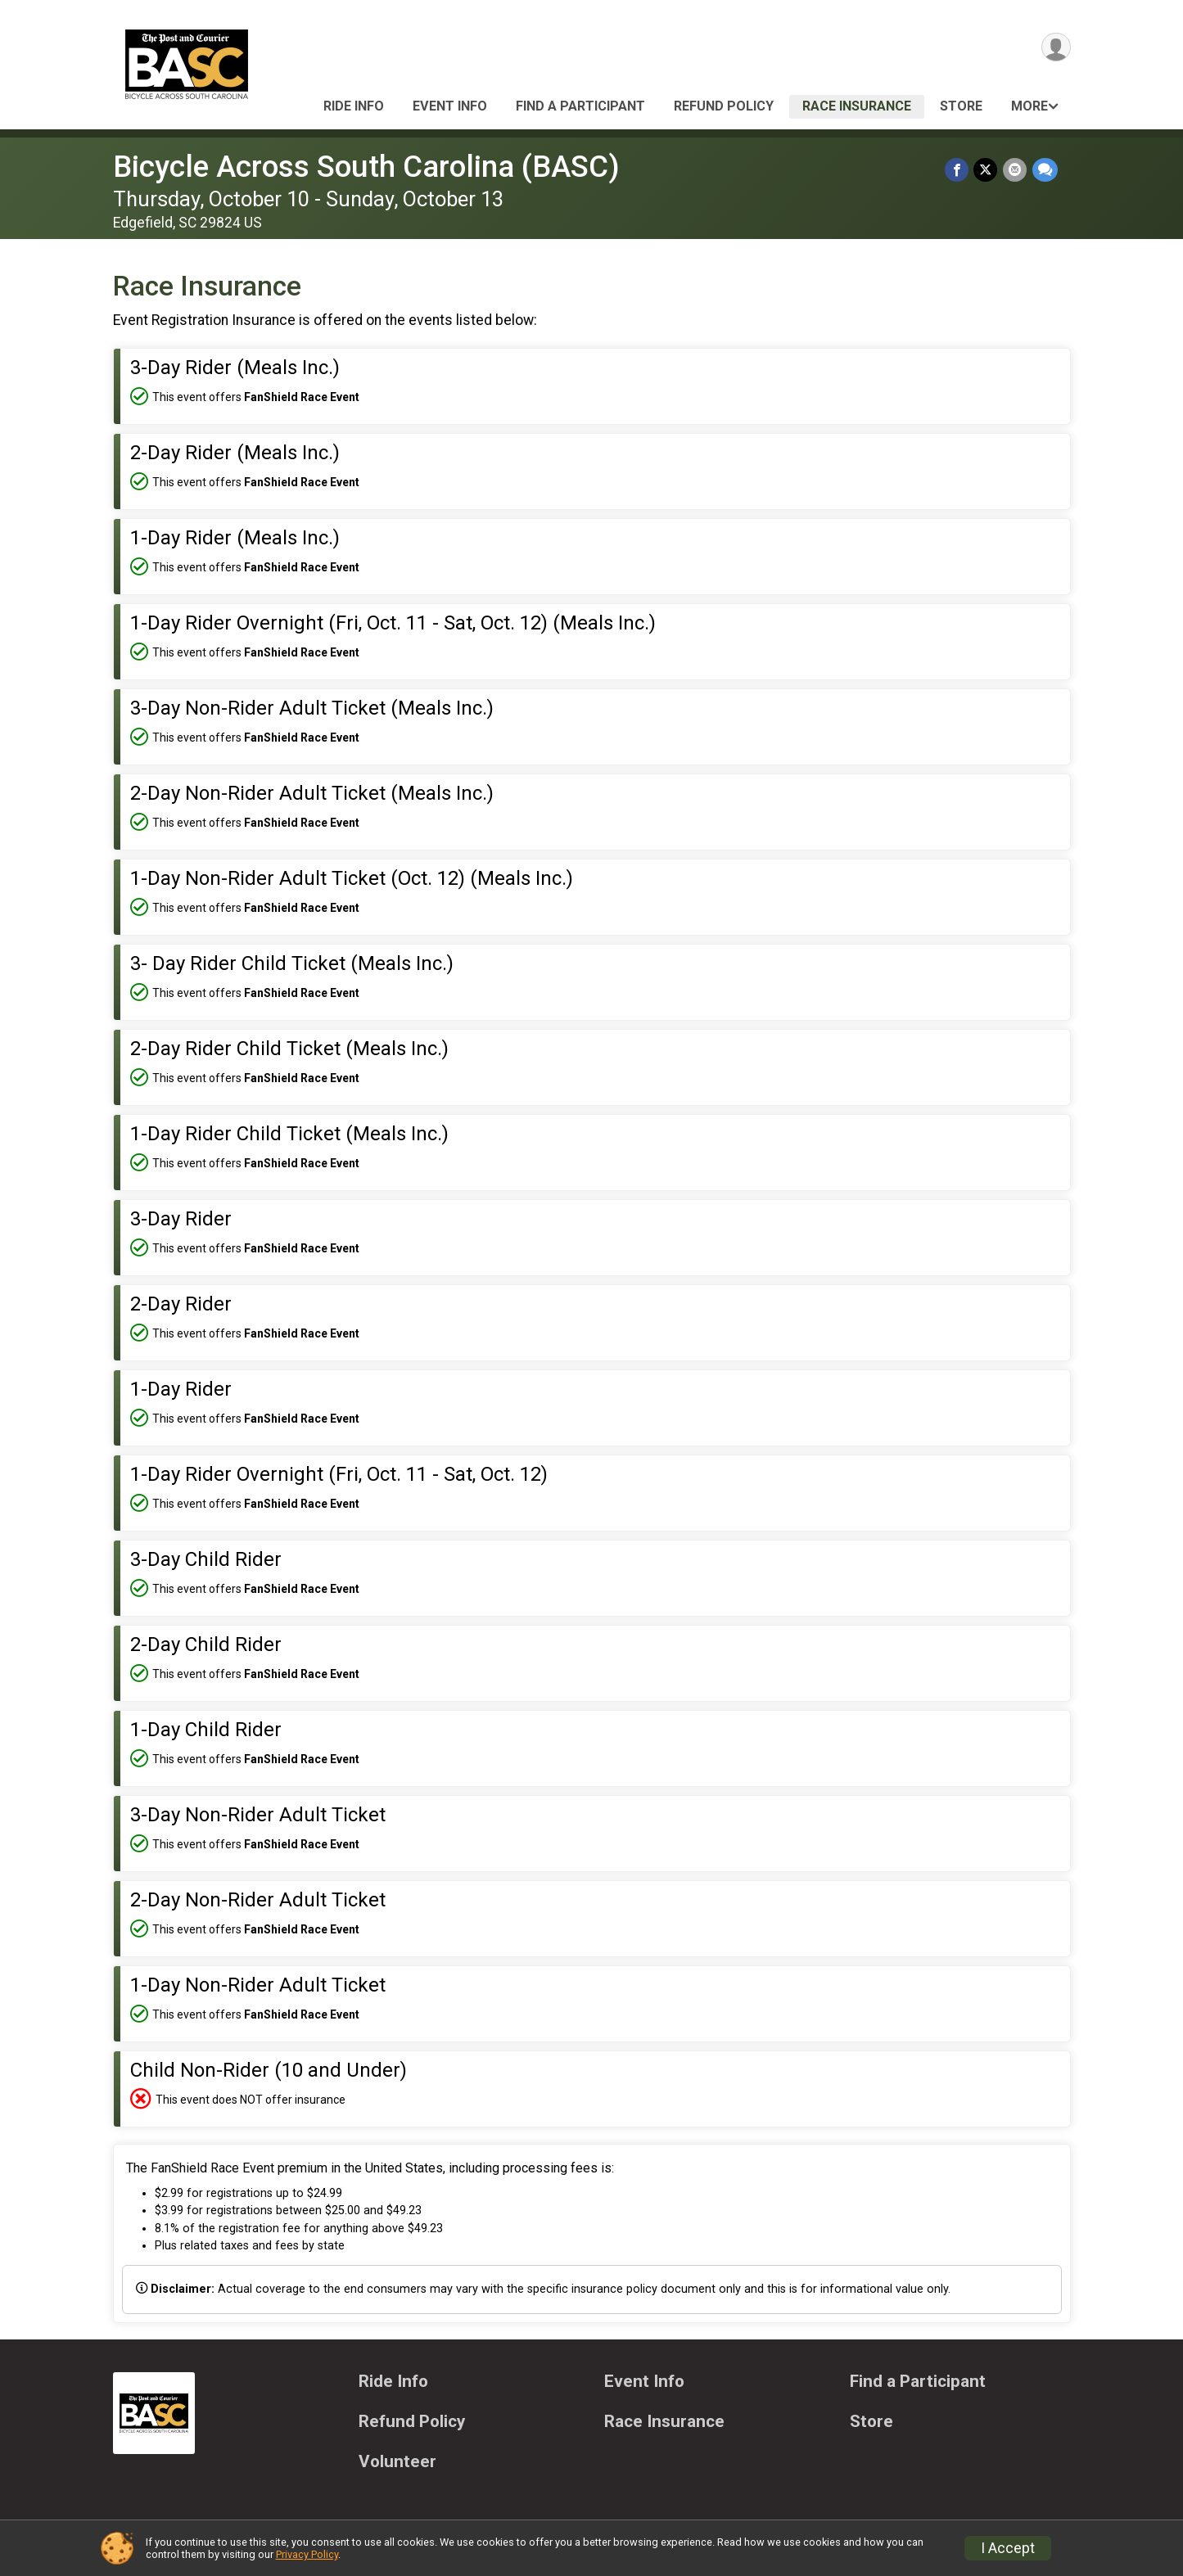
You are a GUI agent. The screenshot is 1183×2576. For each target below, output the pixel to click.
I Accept (1008, 2548)
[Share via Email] (1015, 170)
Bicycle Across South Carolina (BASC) (366, 166)
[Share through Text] (1045, 170)
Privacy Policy (307, 2554)
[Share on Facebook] (958, 170)
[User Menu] (1056, 48)
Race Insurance (856, 106)
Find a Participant (580, 106)
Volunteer (397, 2461)
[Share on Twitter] (987, 170)
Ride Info (353, 106)
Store (961, 106)
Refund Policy (724, 106)
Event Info (450, 106)
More (1029, 106)
